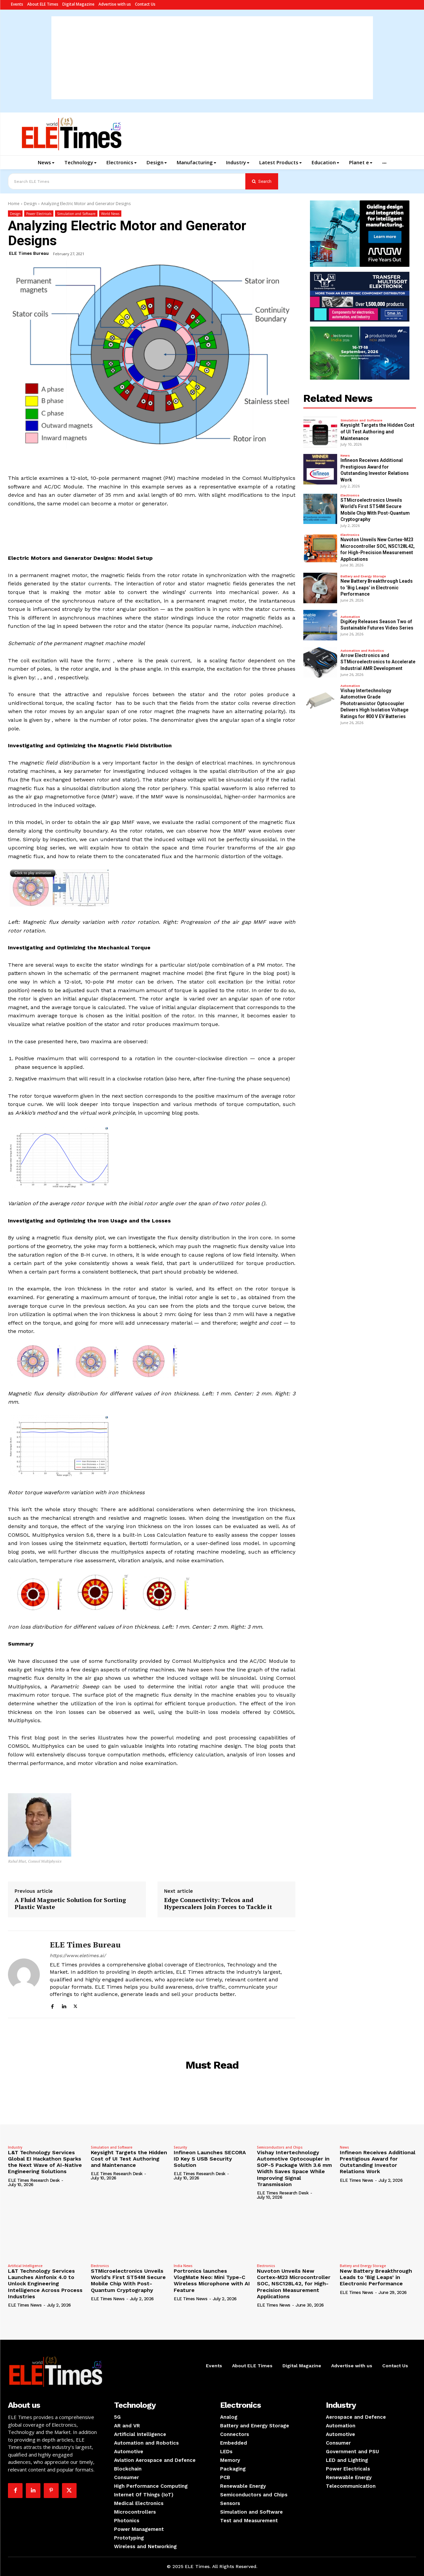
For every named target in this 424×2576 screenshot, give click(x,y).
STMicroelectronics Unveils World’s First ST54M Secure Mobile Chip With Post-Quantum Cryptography (128, 2280)
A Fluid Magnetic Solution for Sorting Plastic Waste (70, 1903)
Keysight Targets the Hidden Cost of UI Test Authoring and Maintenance (377, 431)
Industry (15, 2147)
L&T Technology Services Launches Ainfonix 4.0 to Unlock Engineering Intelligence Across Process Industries (45, 2284)
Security (180, 2147)
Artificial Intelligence (25, 2265)
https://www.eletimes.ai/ (78, 1955)
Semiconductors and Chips (280, 2147)
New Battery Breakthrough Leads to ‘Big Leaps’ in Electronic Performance (376, 587)
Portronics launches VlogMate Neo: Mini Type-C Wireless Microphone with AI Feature (212, 2280)
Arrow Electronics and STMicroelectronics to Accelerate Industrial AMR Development (377, 662)
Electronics (349, 495)
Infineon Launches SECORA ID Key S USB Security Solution (210, 2158)
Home (14, 203)
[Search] (261, 181)
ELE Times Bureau (29, 253)
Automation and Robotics (362, 650)
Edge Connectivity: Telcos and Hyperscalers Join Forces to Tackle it (218, 1903)
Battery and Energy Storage (363, 576)
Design (30, 203)
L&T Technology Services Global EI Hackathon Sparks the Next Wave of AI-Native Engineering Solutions (45, 2162)
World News (110, 213)
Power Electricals (38, 213)
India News (183, 2265)
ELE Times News (356, 2180)
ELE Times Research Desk (34, 2180)
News (345, 455)
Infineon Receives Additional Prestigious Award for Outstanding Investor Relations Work (377, 2162)
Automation (350, 617)
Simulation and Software (76, 213)
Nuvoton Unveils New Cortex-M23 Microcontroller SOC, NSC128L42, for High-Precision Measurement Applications (294, 2284)
